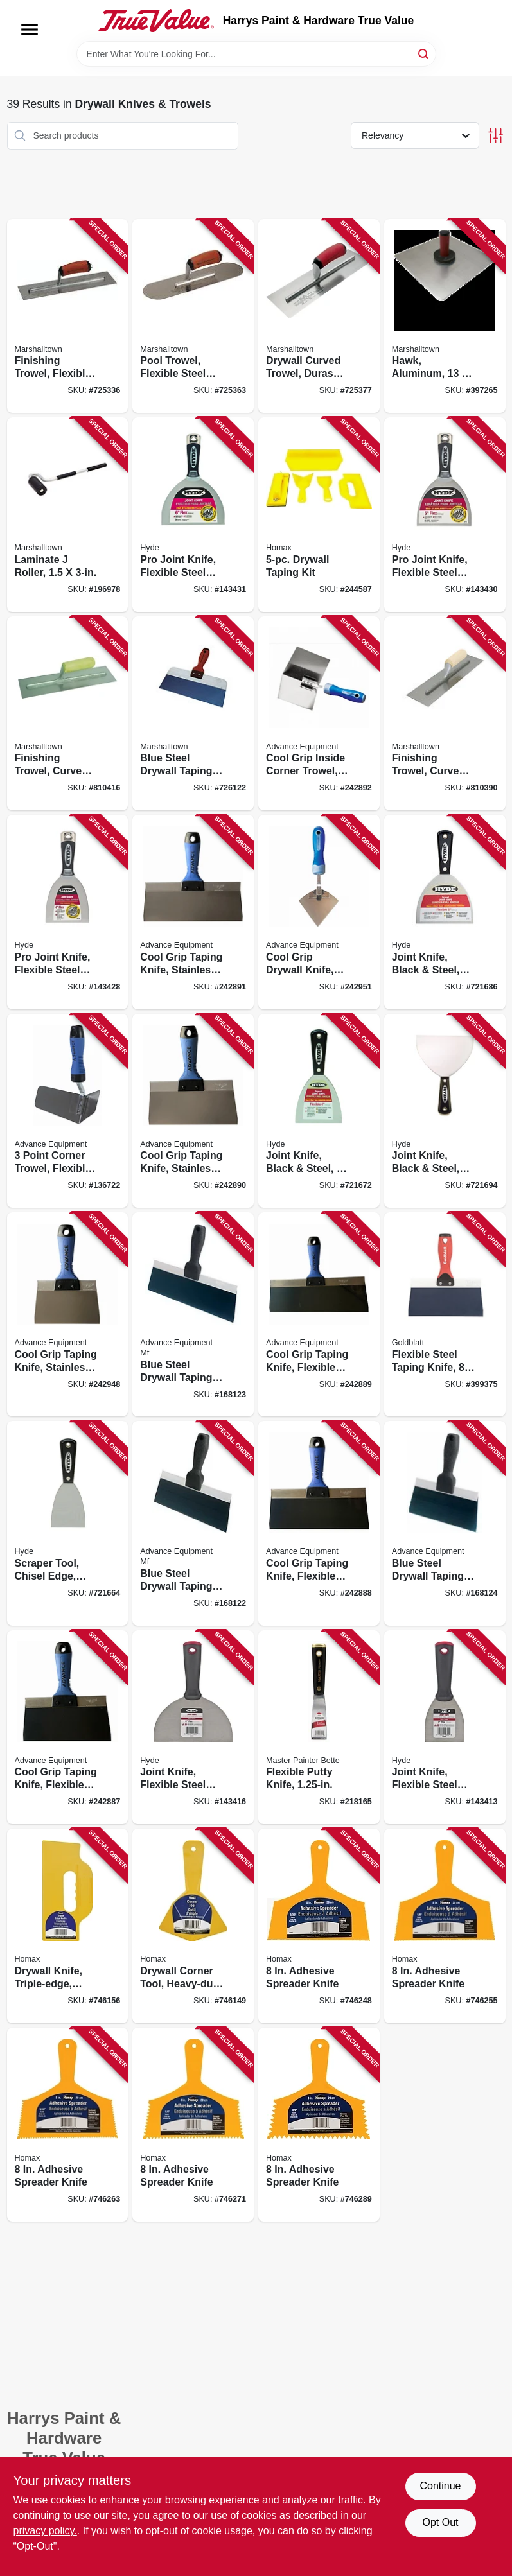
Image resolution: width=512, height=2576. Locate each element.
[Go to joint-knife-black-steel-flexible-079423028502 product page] (445, 1111)
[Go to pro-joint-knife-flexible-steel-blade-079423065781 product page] (67, 912)
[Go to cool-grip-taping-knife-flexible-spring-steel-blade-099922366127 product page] (319, 1314)
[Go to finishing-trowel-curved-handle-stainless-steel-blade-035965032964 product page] (67, 713)
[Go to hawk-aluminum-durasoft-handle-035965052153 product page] (445, 316)
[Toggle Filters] (495, 135)
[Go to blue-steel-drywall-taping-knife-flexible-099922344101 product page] (193, 1523)
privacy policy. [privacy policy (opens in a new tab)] (45, 2530)
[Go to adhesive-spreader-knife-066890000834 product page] (67, 2125)
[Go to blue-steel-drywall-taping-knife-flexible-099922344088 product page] (445, 1523)
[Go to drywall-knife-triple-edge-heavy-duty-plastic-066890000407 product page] (67, 1926)
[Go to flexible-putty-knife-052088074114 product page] (319, 1727)
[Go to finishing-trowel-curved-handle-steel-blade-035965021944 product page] (445, 713)
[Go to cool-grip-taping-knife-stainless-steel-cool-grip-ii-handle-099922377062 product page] (67, 1314)
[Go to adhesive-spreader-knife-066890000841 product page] (193, 2125)
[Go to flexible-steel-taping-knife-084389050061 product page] (445, 1314)
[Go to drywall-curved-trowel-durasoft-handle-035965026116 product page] (319, 316)
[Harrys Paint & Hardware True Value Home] (156, 20)
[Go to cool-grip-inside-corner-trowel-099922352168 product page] (319, 713)
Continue (440, 2485)
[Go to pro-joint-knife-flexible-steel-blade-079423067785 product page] (445, 514)
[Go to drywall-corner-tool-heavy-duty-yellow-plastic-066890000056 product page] (193, 1926)
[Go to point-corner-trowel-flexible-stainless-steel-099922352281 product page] (67, 1111)
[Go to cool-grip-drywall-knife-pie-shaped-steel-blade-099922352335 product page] (319, 912)
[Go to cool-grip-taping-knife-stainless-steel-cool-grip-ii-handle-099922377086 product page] (193, 1111)
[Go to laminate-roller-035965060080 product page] (67, 514)
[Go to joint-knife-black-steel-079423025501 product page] (319, 1111)
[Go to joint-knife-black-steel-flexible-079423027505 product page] (445, 912)
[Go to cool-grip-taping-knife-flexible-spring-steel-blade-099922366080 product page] (67, 1727)
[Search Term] (256, 54)
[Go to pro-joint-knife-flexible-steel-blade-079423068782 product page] (193, 514)
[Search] (424, 53)
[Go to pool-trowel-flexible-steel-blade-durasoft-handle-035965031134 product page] (193, 316)
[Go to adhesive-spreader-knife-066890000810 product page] (319, 1926)
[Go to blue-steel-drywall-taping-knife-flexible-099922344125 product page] (193, 1314)
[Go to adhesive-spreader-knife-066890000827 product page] (445, 1926)
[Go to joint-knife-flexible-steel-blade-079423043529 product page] (445, 1727)
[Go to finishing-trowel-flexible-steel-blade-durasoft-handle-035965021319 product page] (67, 316)
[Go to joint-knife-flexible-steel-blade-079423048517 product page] (193, 1727)
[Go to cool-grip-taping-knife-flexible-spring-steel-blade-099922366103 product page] (319, 1523)
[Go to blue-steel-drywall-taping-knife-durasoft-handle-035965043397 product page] (193, 713)
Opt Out (440, 2522)
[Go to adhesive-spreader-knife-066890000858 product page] (319, 2125)
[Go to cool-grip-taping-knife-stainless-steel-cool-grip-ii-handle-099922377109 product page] (193, 912)
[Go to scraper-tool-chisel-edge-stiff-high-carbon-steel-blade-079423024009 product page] (67, 1523)
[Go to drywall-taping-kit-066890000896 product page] (319, 514)
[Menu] (29, 29)
